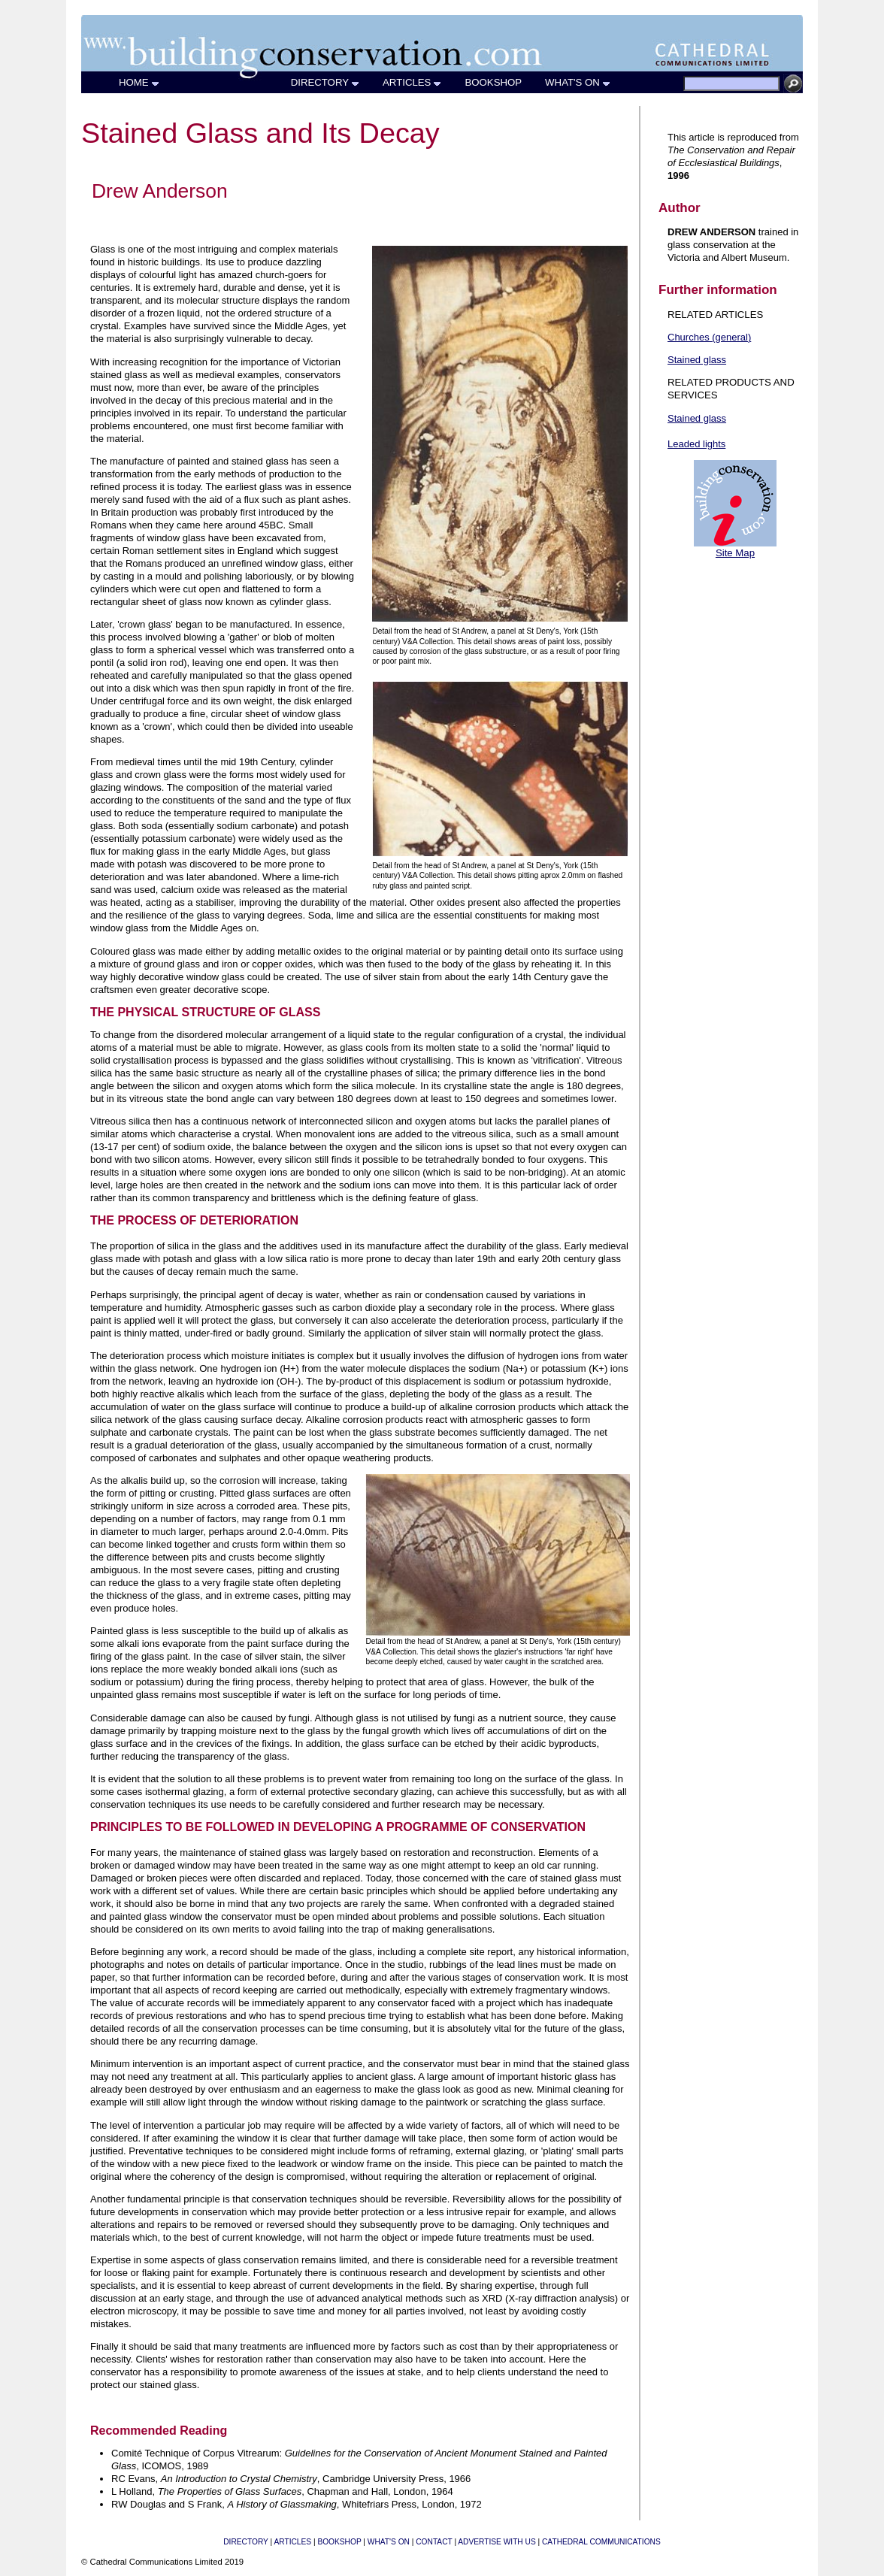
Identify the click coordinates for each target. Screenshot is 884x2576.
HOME (139, 82)
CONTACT (434, 2542)
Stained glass (697, 359)
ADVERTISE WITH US (496, 2542)
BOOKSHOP (493, 82)
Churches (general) (709, 337)
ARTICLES (412, 82)
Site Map (735, 552)
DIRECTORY (325, 82)
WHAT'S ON (578, 82)
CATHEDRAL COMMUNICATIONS (601, 2542)
